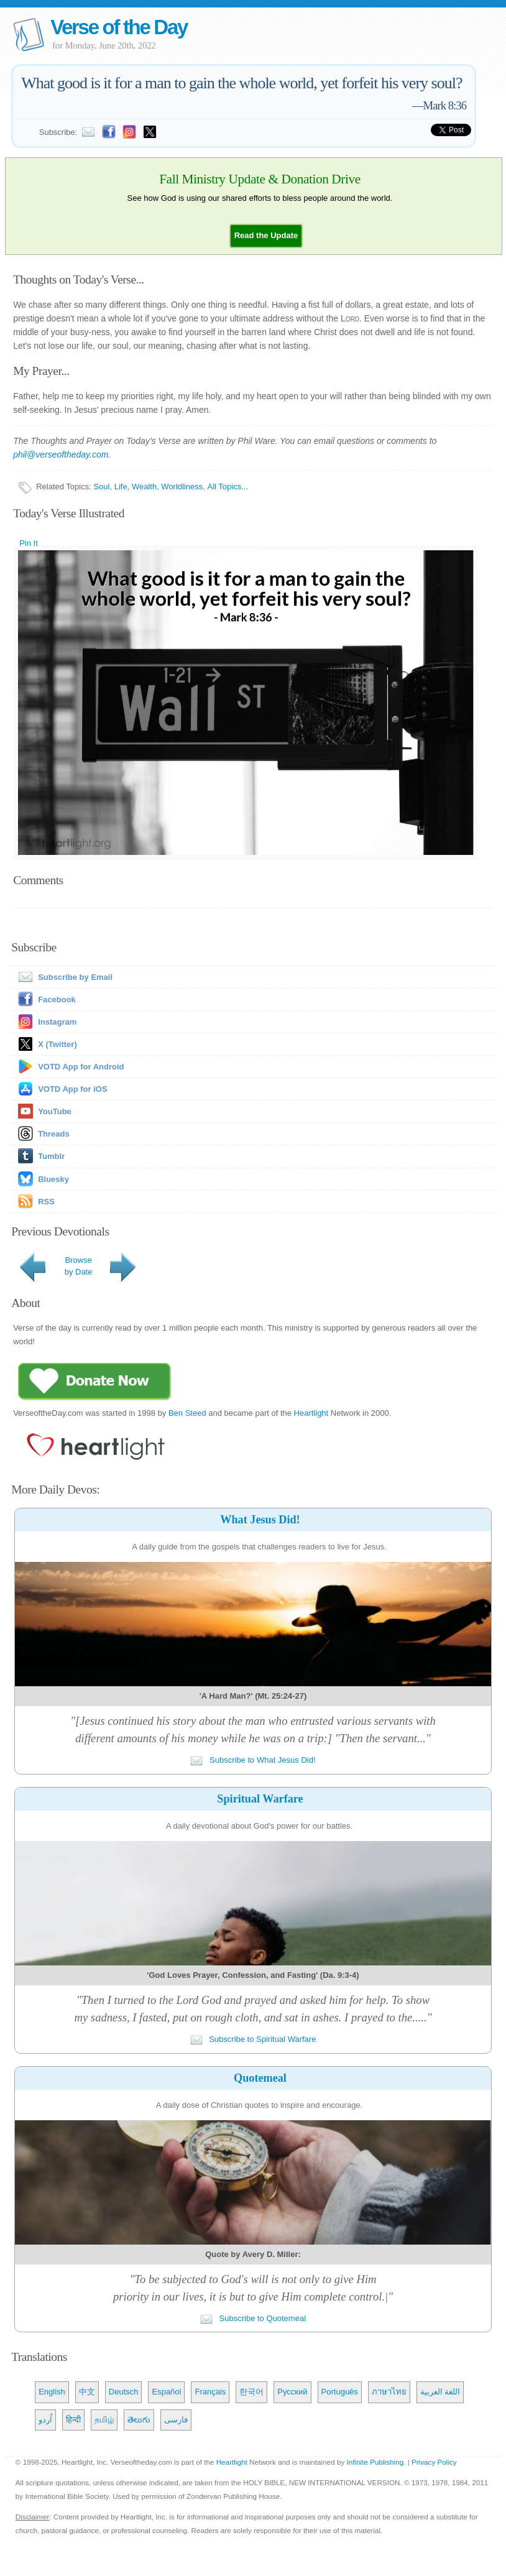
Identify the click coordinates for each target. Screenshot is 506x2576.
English (52, 2391)
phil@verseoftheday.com (60, 454)
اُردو (45, 2419)
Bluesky (53, 1179)
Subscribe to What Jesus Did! (252, 1760)
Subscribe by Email (63, 977)
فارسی (176, 2419)
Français (210, 2391)
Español (166, 2391)
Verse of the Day (118, 27)
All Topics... (228, 486)
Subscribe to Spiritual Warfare (253, 2039)
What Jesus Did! (260, 1519)
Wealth (144, 486)
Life (120, 486)
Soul (101, 486)
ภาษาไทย (389, 2391)
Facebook (57, 999)
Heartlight (311, 1413)
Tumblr (51, 1156)
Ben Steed (187, 1413)
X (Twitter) (57, 1044)
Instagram (57, 1022)
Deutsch (124, 2391)
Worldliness (182, 486)
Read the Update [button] (266, 235)
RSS (46, 1201)
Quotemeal (260, 2078)
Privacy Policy (434, 2462)
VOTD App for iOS (72, 1089)
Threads (54, 1133)
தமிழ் (104, 2419)
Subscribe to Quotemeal (253, 2318)
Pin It (28, 543)
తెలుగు (138, 2419)
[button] (266, 235)
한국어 (251, 2391)
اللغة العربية (440, 2391)
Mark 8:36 (444, 105)
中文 (87, 2391)
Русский (292, 2391)
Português (339, 2391)
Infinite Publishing (375, 2462)
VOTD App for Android (81, 1066)
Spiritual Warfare (260, 1799)
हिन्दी (73, 2419)
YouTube (54, 1111)
